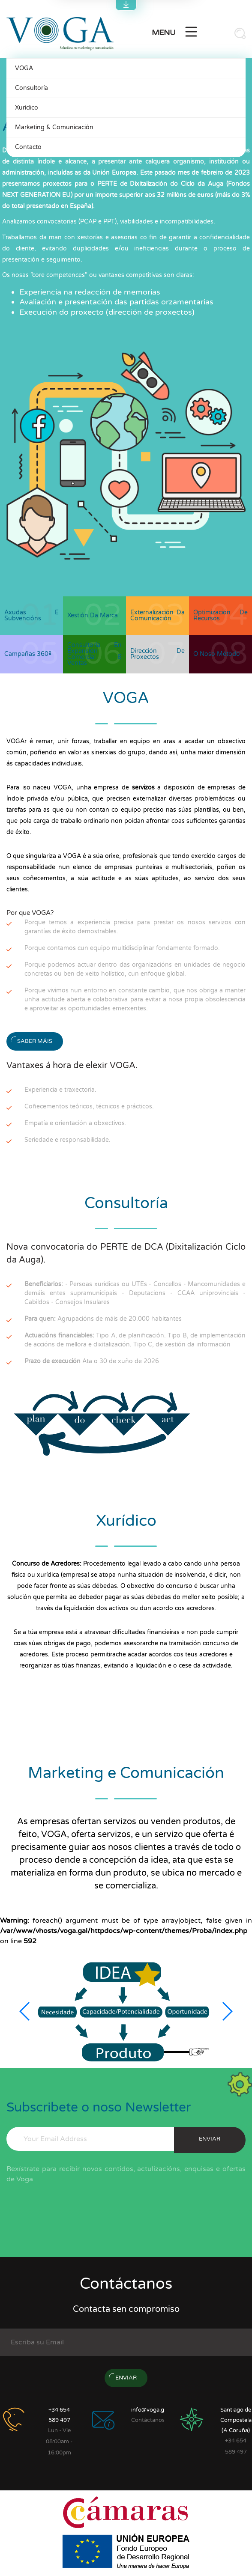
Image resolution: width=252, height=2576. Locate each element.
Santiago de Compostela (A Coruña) (236, 2420)
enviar (209, 2138)
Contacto (28, 147)
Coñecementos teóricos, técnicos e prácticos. (89, 1106)
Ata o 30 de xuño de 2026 (91, 1361)
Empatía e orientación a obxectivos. (75, 1123)
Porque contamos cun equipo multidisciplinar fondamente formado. (122, 948)
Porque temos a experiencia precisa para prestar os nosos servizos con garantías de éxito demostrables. (135, 927)
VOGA (24, 68)
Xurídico (26, 107)
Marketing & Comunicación (54, 127)
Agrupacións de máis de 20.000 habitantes (103, 1318)
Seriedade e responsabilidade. (67, 1140)
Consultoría (31, 88)
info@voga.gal (149, 2409)
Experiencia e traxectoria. (60, 1089)
